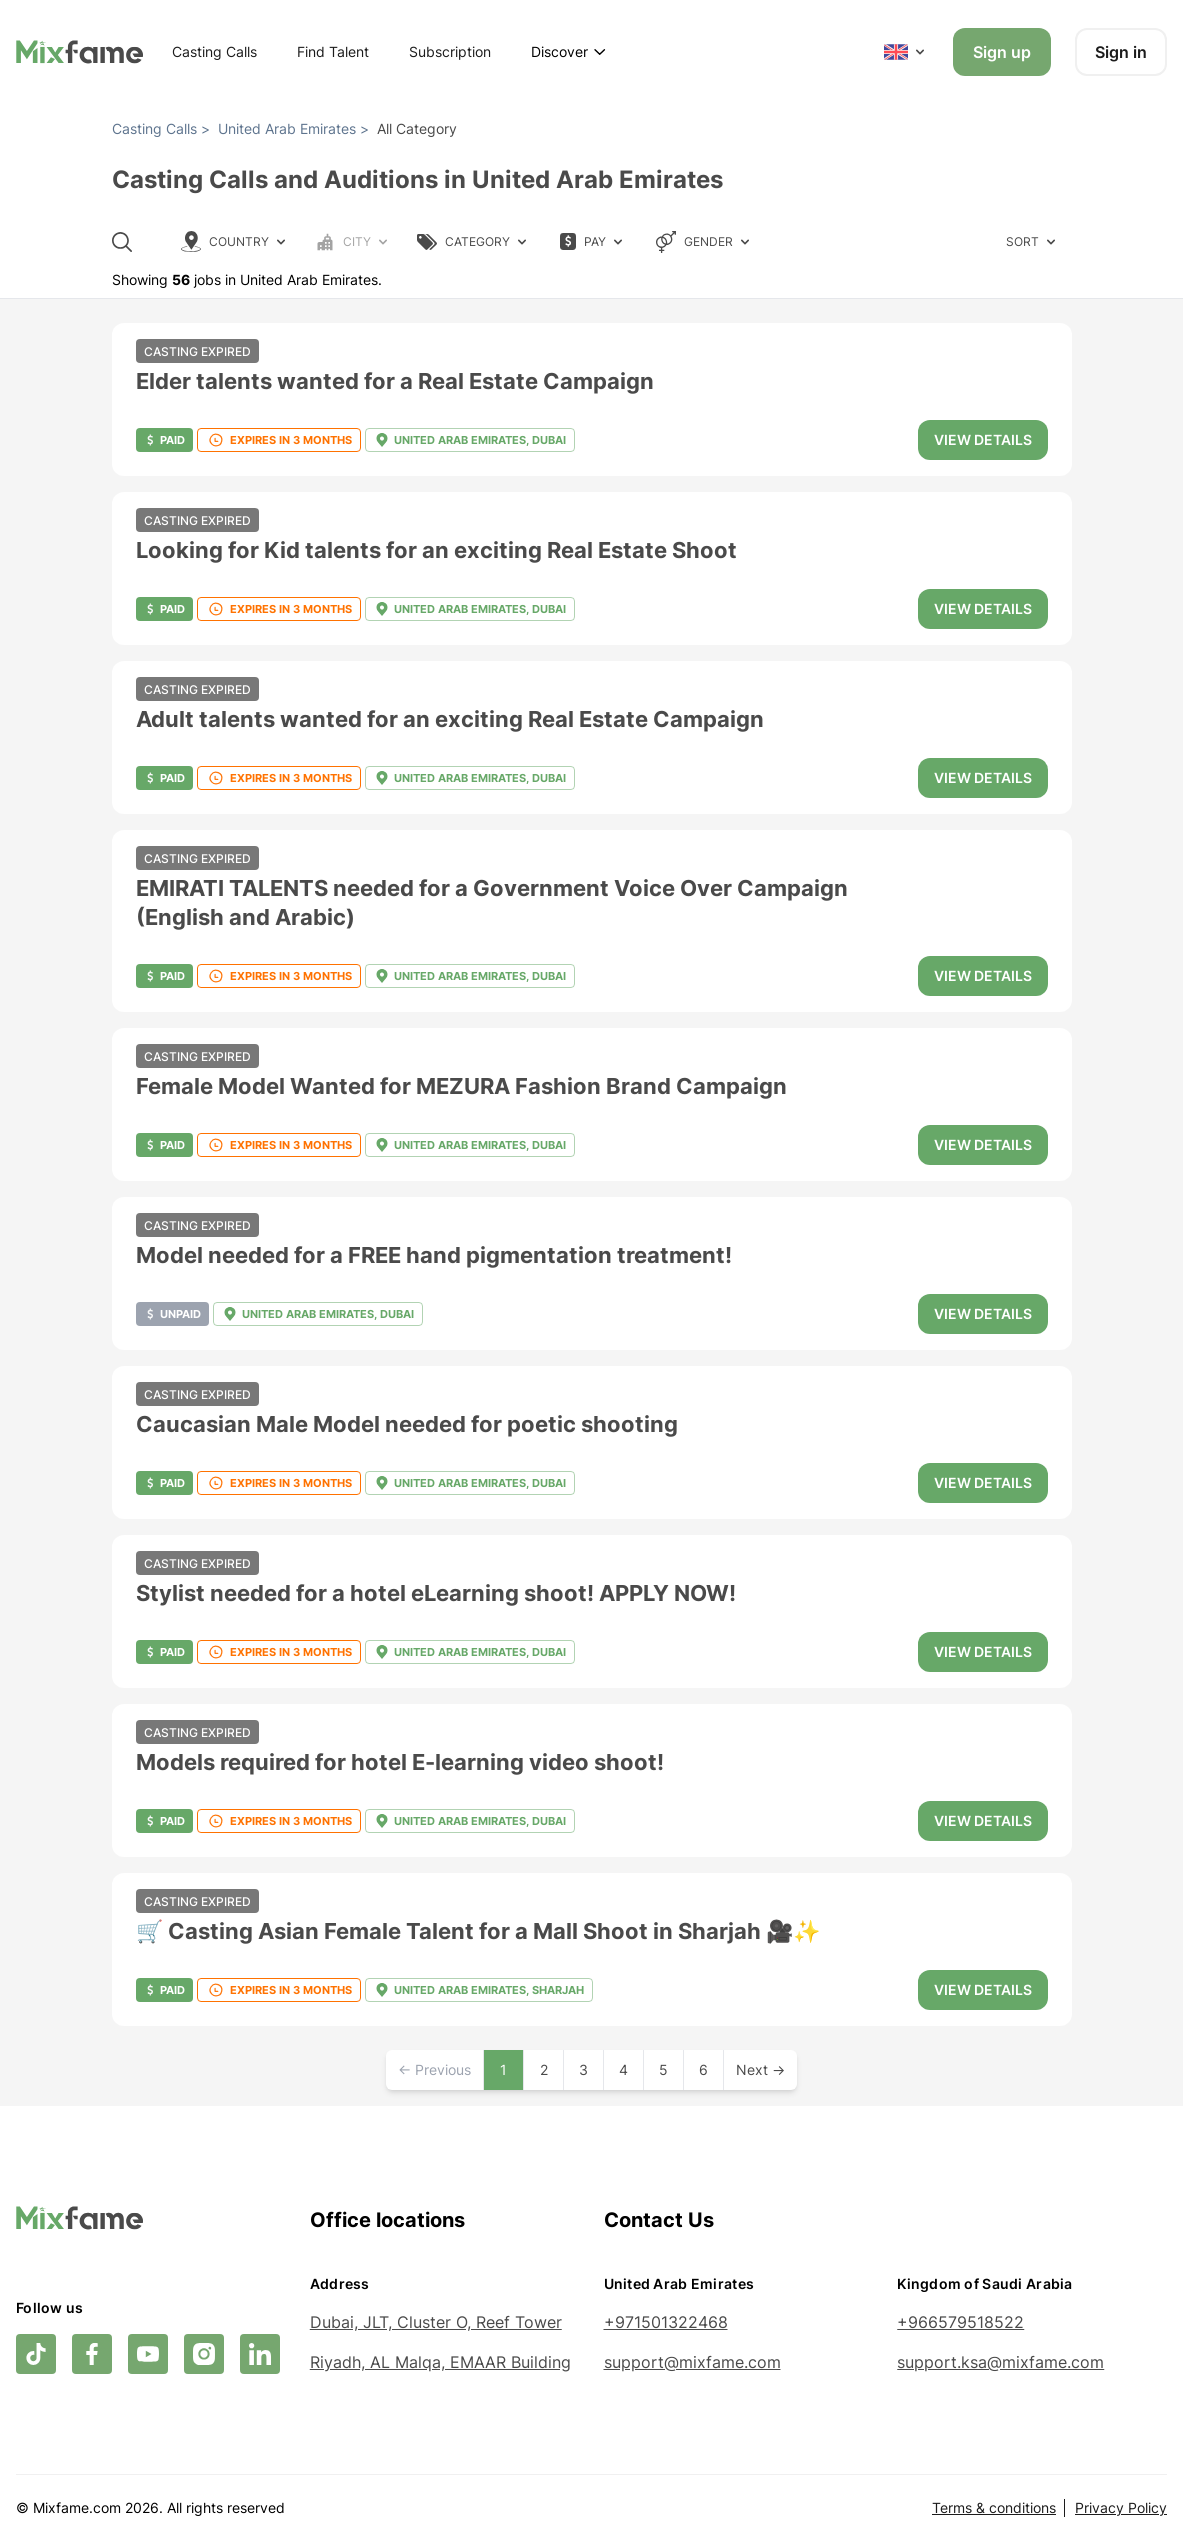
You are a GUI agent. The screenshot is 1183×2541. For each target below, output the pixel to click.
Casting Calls (214, 51)
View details (983, 439)
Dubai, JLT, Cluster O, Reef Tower (436, 2322)
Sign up (1002, 52)
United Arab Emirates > (293, 128)
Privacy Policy (1121, 2507)
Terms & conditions (994, 2507)
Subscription (450, 51)
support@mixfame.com (692, 2362)
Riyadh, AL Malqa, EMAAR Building (440, 2362)
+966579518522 (960, 2322)
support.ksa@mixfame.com (1000, 2362)
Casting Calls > (161, 128)
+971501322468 (666, 2322)
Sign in (1121, 52)
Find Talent (333, 51)
